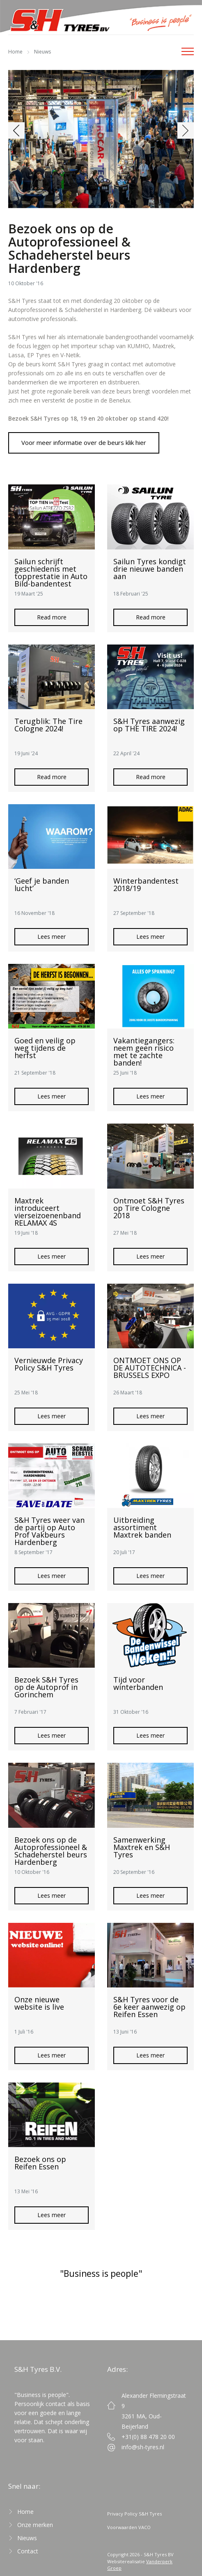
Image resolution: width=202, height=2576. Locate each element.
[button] (16, 130)
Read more (52, 617)
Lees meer (51, 936)
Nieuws (42, 51)
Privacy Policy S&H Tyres (134, 2514)
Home (15, 51)
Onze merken (35, 2525)
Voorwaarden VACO (129, 2527)
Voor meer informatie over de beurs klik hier (83, 442)
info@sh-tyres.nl (143, 2447)
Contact (27, 2551)
